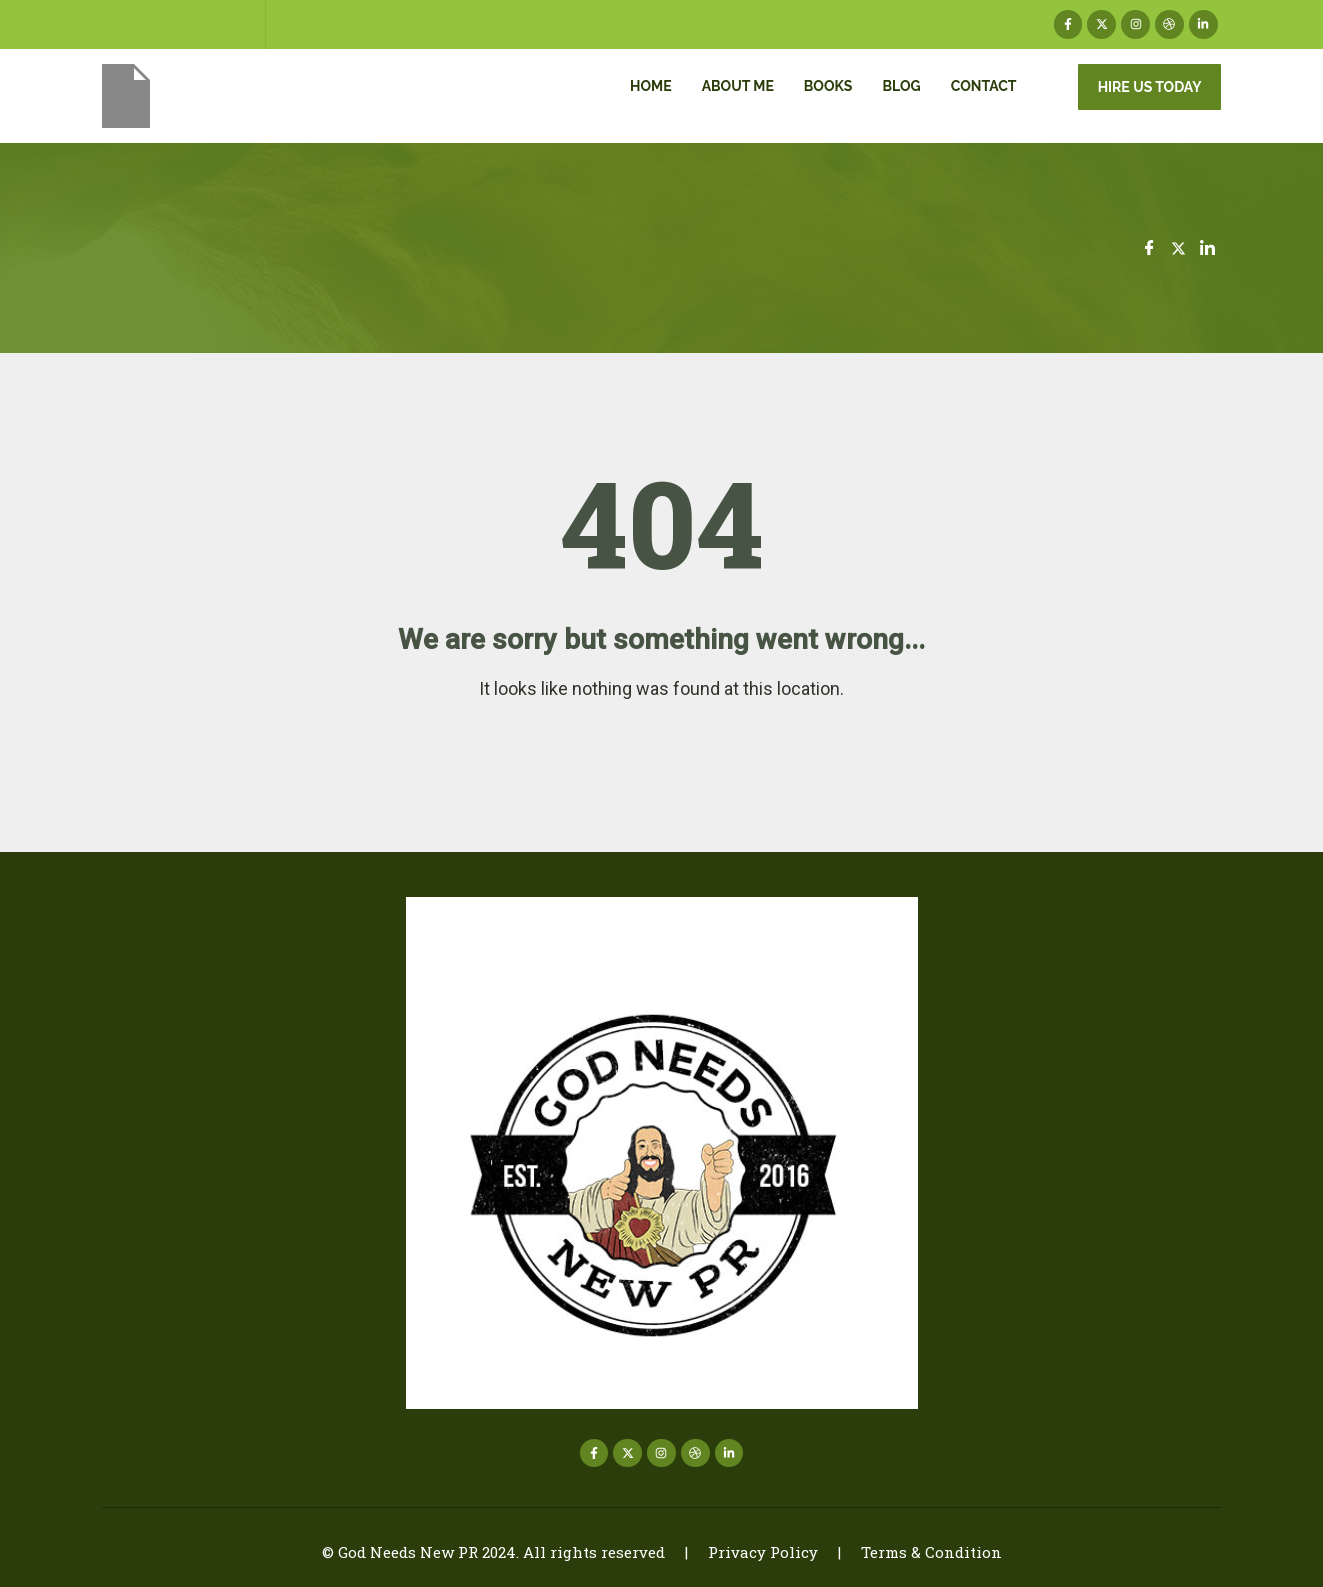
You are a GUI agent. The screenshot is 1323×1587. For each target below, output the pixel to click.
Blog (901, 86)
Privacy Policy (763, 1552)
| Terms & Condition (910, 1552)
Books (828, 86)
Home (651, 86)
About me (738, 86)
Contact (984, 86)
